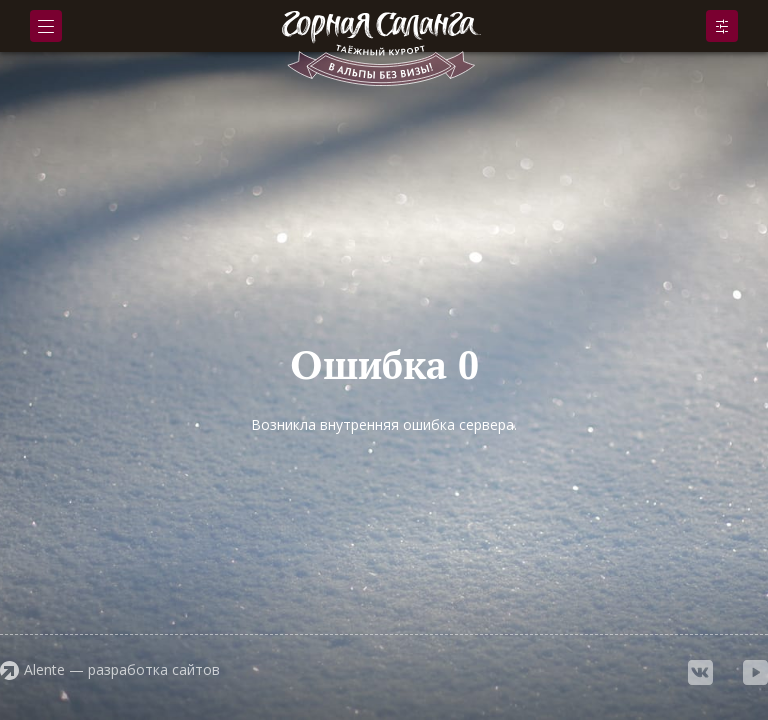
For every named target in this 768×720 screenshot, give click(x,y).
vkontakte (700, 672)
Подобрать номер (722, 26)
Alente (44, 669)
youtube (755, 672)
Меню (46, 26)
